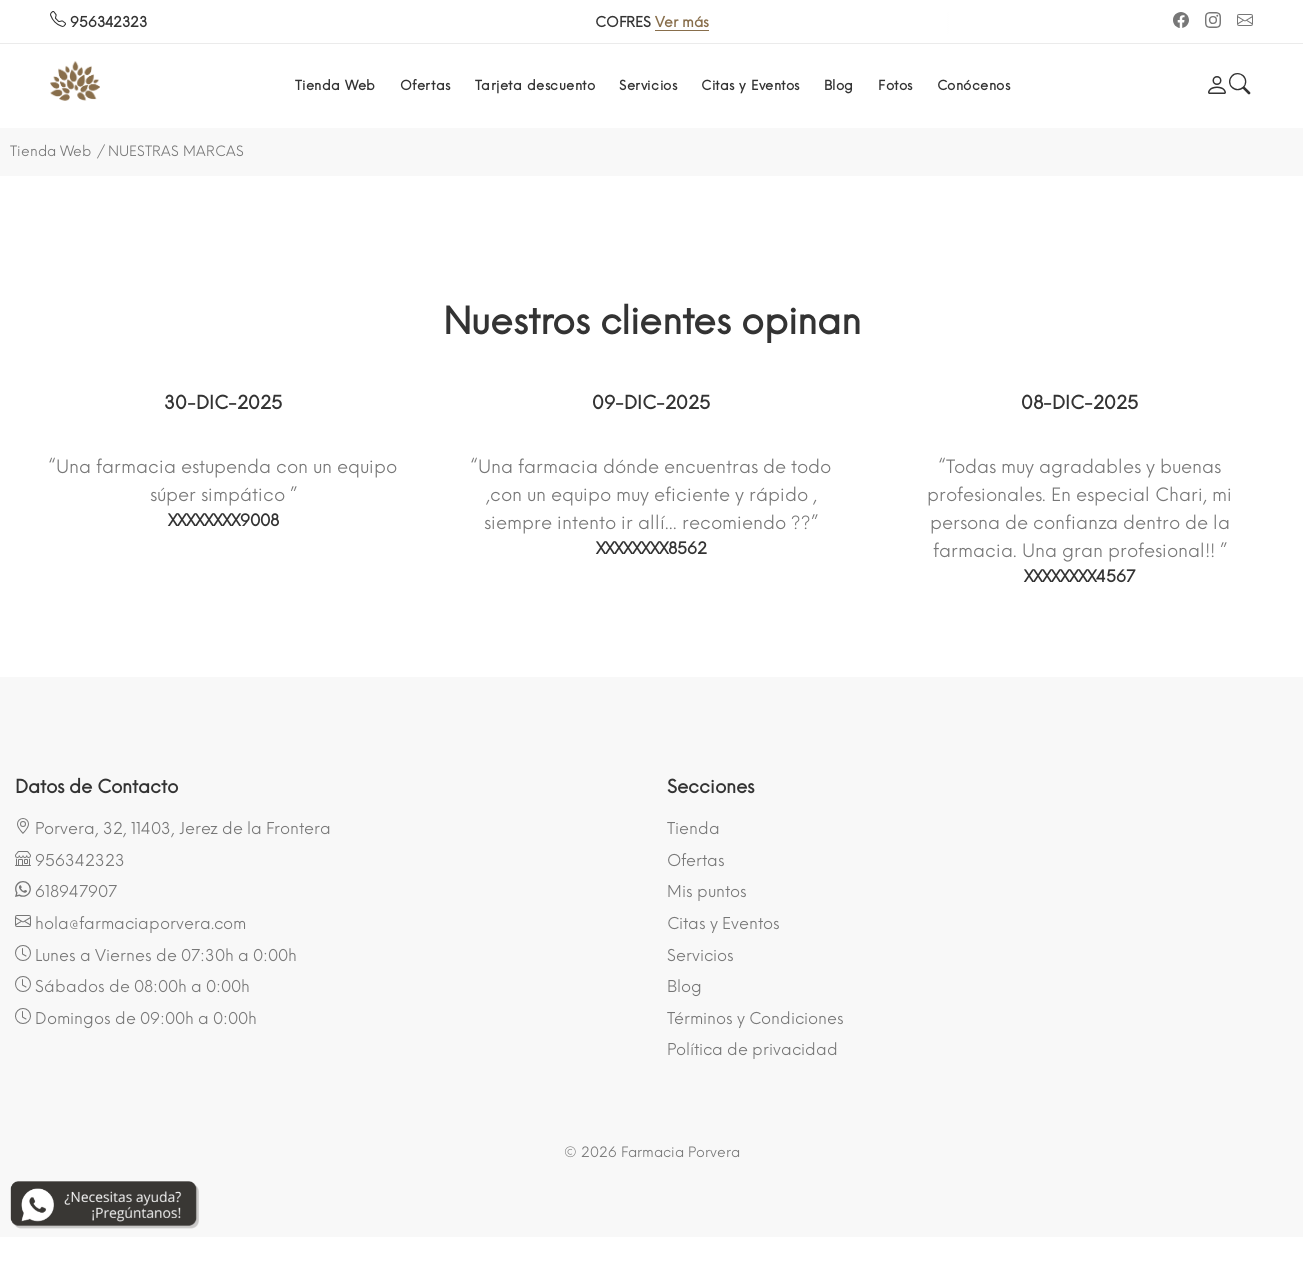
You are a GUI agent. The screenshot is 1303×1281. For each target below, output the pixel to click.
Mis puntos (707, 891)
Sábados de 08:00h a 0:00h (132, 986)
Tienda (693, 828)
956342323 (98, 22)
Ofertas (425, 85)
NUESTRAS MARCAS (176, 151)
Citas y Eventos (750, 85)
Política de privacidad (752, 1049)
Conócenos (974, 85)
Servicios (648, 85)
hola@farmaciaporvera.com (130, 923)
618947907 (66, 891)
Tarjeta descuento (535, 85)
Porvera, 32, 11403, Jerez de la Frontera (173, 828)
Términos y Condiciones (755, 1018)
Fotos (895, 85)
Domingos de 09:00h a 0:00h (136, 1018)
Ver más (702, 22)
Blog (839, 85)
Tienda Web (335, 85)
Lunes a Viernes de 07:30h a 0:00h (156, 955)
